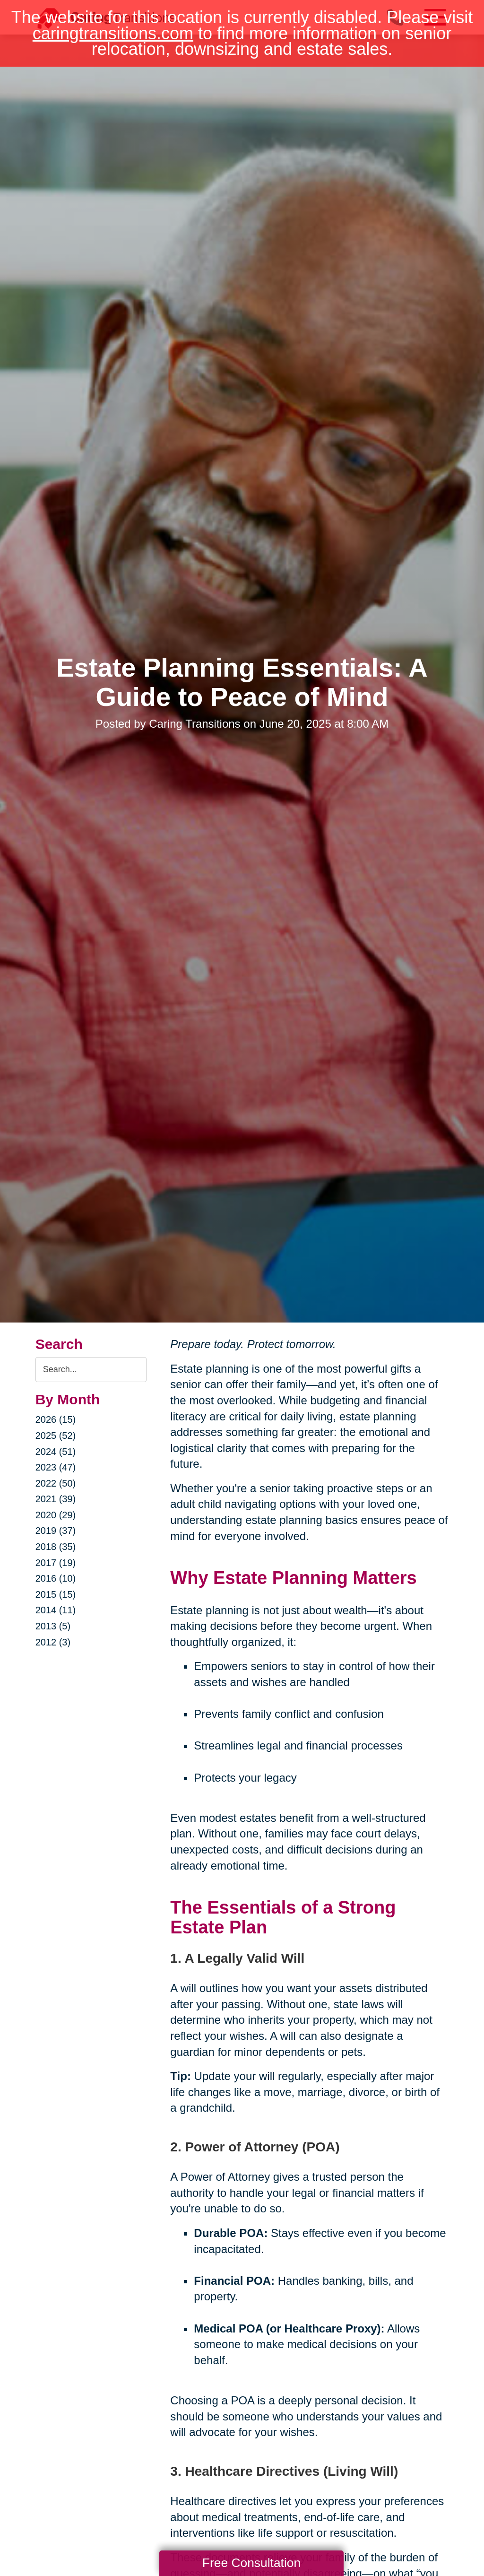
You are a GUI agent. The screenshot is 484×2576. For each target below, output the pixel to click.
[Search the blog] (91, 1369)
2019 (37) (55, 1530)
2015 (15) (55, 1594)
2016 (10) (55, 1578)
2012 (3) (53, 1642)
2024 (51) (55, 1451)
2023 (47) (55, 1467)
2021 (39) (55, 1499)
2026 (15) (55, 1419)
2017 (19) (55, 1563)
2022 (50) (55, 1483)
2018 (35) (55, 1546)
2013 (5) (53, 1626)
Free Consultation (251, 2563)
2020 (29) (55, 1515)
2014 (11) (55, 1610)
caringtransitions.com (113, 33)
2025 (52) (55, 1435)
